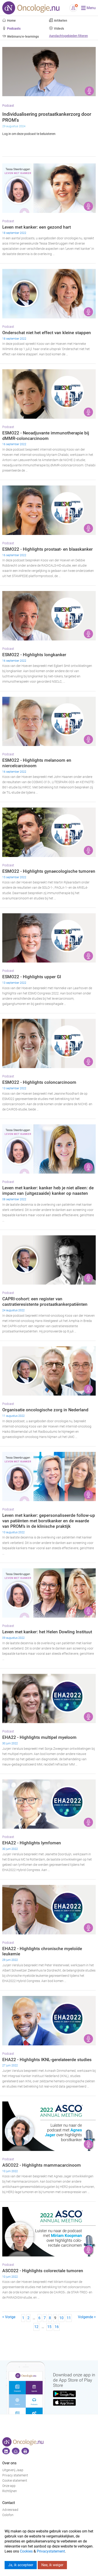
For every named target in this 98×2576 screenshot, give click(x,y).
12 (36, 2327)
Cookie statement (14, 2481)
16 (57, 2327)
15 (49, 2327)
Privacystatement (51, 2551)
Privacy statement (15, 2475)
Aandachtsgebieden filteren (68, 36)
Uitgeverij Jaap (12, 2470)
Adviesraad (10, 2510)
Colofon (7, 2515)
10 (61, 2318)
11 (69, 2318)
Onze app (9, 2486)
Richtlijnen (9, 2491)
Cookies (26, 2551)
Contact (8, 2503)
